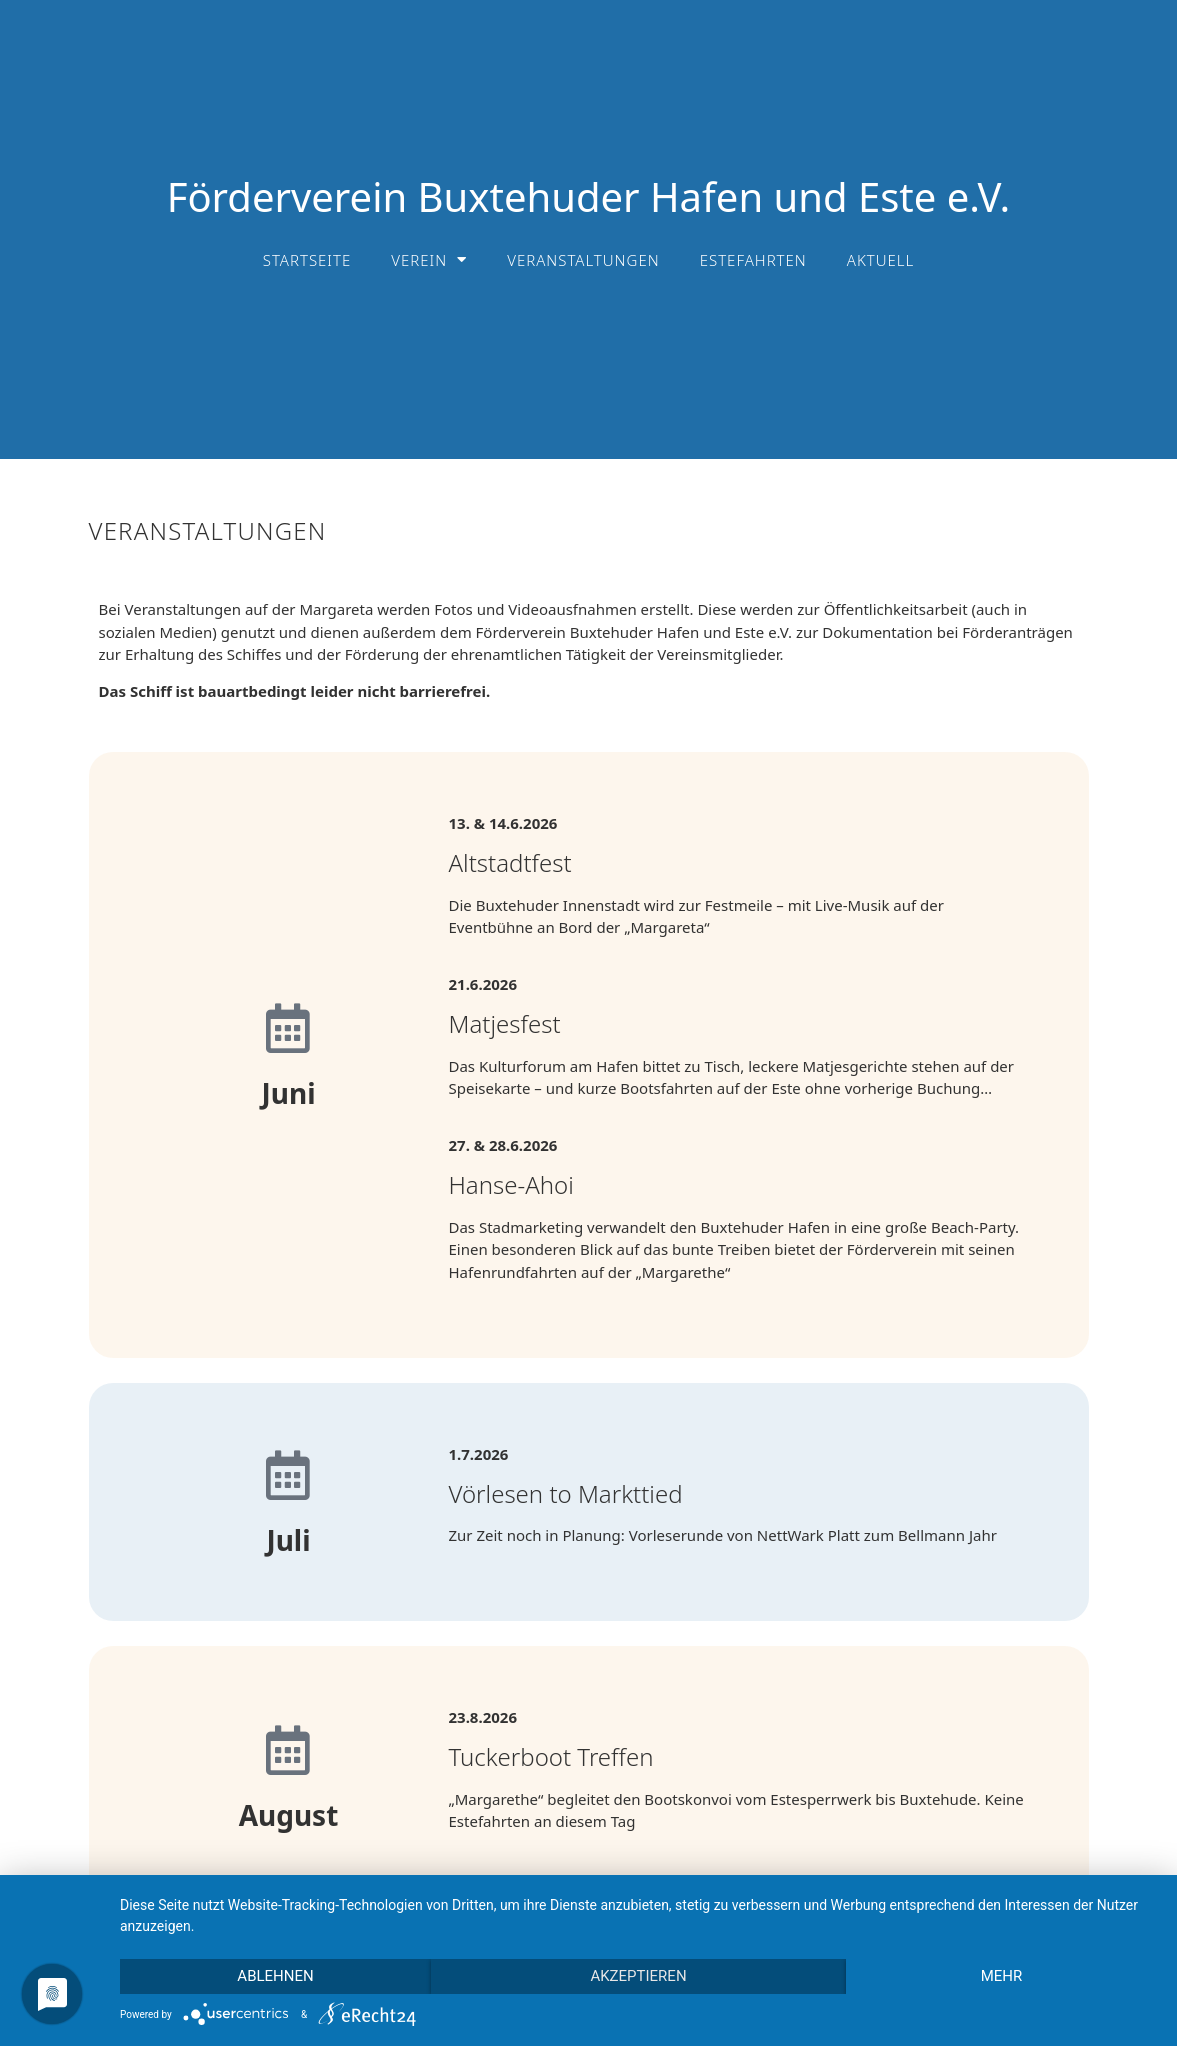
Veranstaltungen (583, 260)
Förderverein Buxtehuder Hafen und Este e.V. (589, 196)
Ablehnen (275, 1976)
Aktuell (880, 260)
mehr (1002, 1976)
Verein (429, 259)
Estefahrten (753, 260)
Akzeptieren (638, 1976)
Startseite (307, 260)
